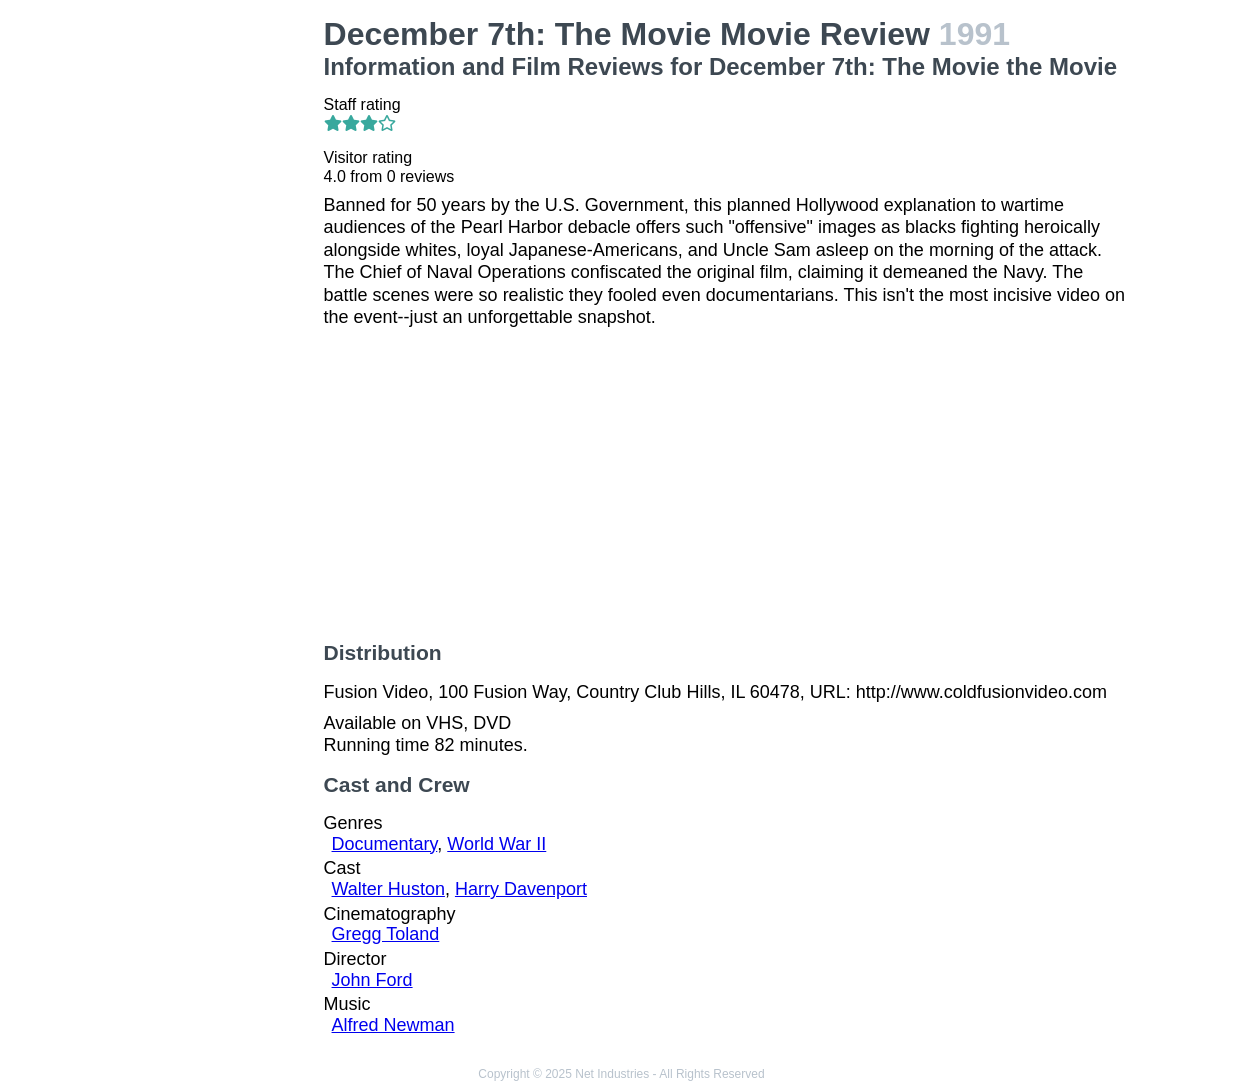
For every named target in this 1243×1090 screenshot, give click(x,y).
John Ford (372, 980)
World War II (496, 844)
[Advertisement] (218, 316)
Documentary (385, 844)
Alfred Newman (393, 1025)
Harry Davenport (521, 889)
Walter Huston (388, 889)
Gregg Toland (386, 934)
